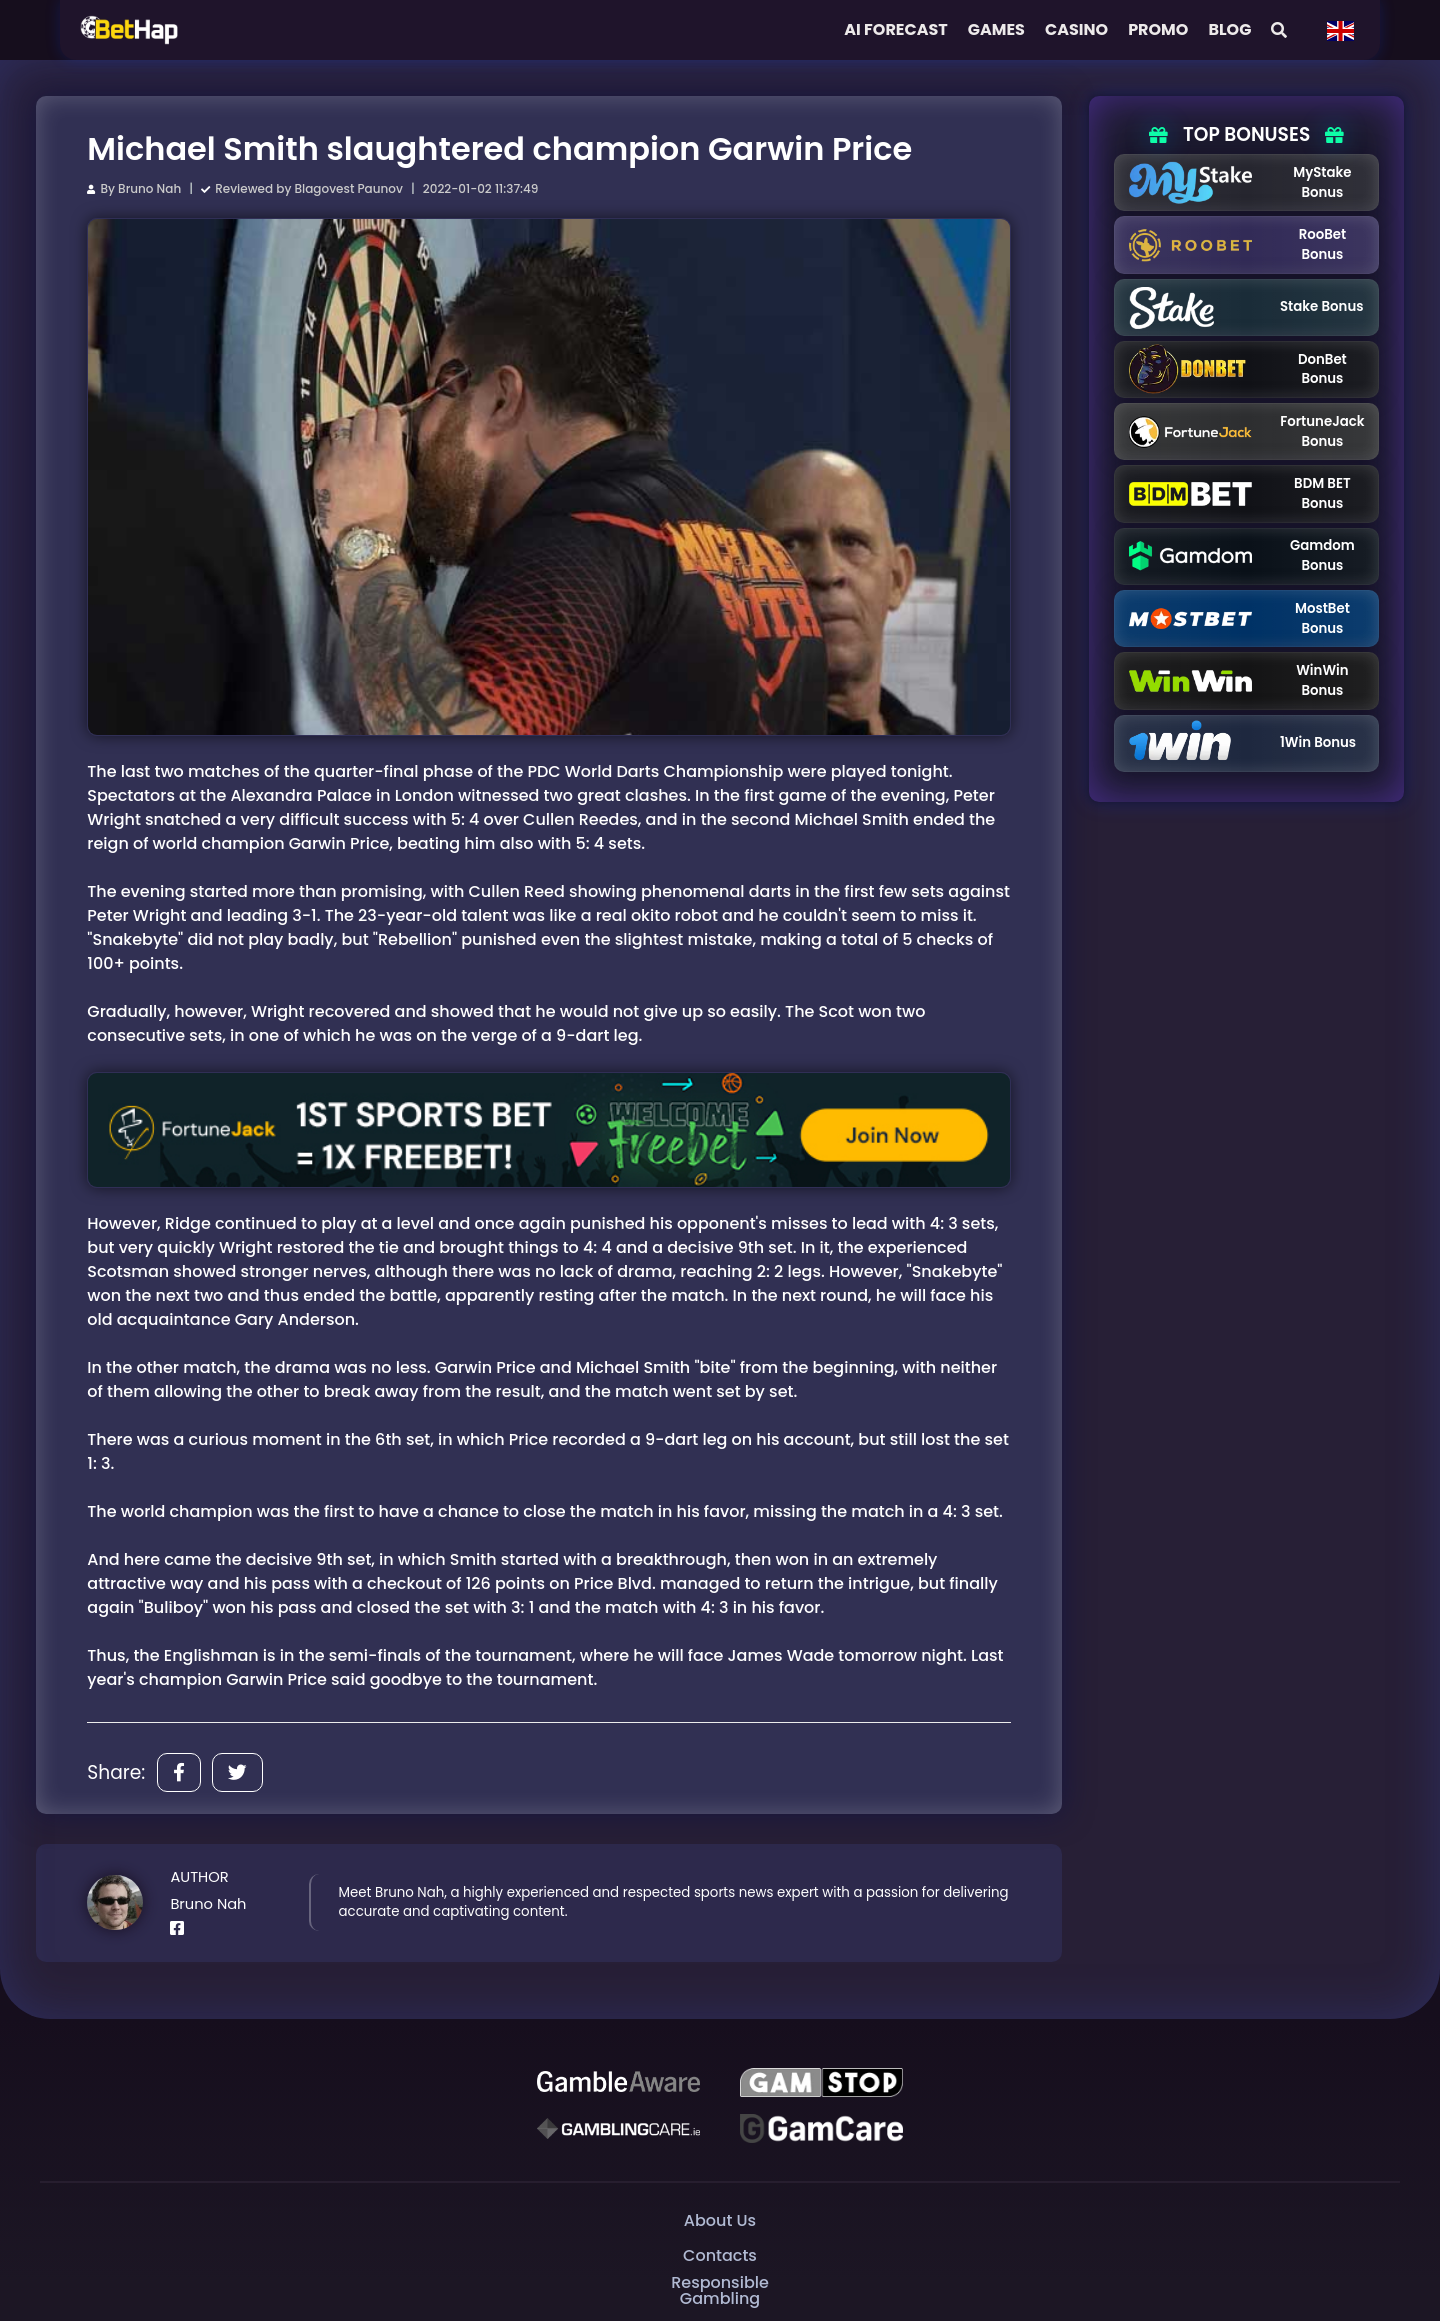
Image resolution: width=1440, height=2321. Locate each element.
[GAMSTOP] (821, 2082)
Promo (1158, 29)
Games (996, 29)
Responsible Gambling (720, 2290)
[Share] (179, 1772)
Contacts (720, 2255)
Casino (1076, 29)
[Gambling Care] (618, 2128)
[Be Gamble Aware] (618, 2082)
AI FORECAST (896, 29)
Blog (1229, 29)
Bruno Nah (149, 188)
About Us (720, 2220)
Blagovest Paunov (349, 188)
